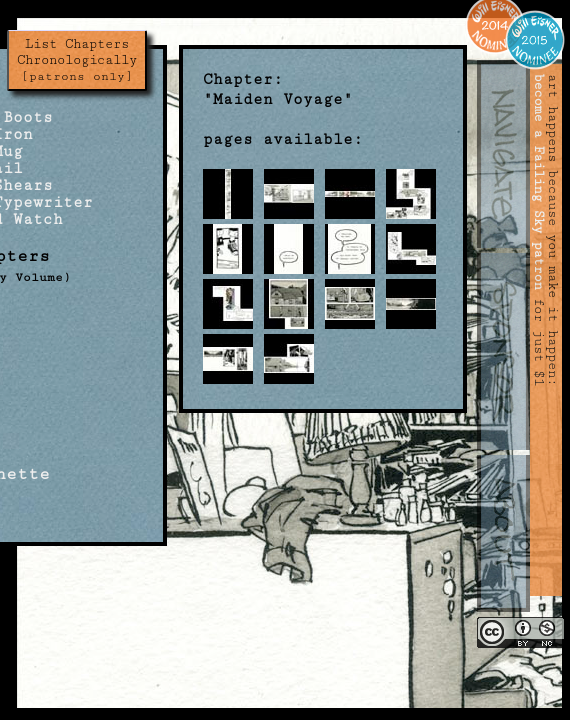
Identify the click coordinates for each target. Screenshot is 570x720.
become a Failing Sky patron (539, 182)
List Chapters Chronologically (77, 60)
